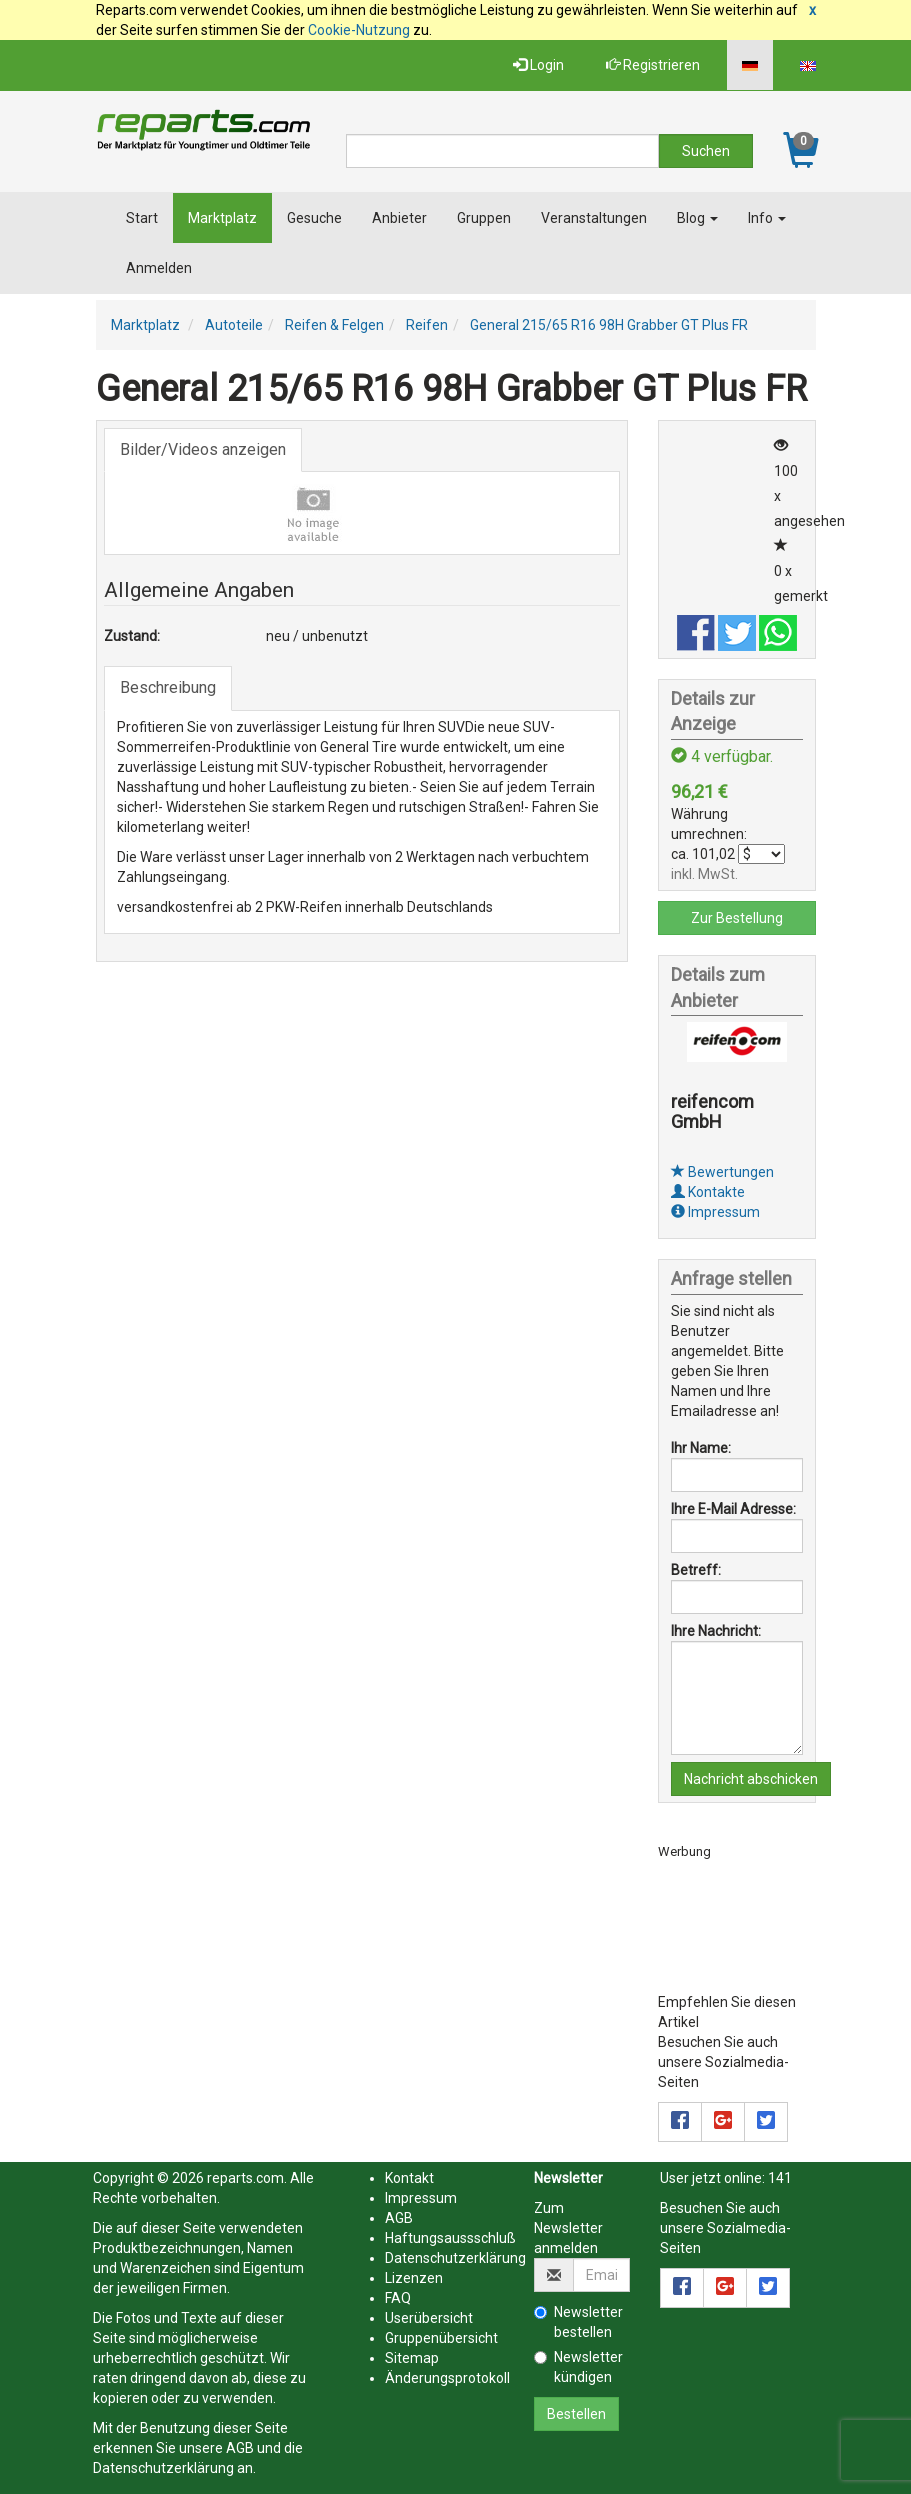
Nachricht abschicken (751, 1779)
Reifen (427, 325)
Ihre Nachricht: (716, 1631)
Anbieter (399, 218)
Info (767, 218)
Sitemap (412, 2358)
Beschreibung (168, 687)
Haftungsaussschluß (450, 2238)
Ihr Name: (701, 1448)
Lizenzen (414, 2278)
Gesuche (314, 218)
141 (780, 2178)
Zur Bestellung (737, 918)
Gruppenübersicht (441, 2338)
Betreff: (696, 1570)
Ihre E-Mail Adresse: (733, 1509)
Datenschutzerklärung (163, 2468)
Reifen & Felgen (334, 325)
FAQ (398, 2298)
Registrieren (653, 65)
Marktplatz (222, 218)
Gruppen (484, 218)
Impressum (715, 1212)
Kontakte (708, 1192)
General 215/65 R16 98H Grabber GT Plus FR (609, 325)
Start (142, 218)
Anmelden (159, 268)
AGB (240, 2448)
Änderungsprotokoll (447, 2378)
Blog (697, 218)
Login (538, 65)
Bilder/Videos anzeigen (203, 449)
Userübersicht (429, 2318)
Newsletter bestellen (578, 2322)
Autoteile (234, 325)
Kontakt (409, 2178)
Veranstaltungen (594, 218)
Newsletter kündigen (578, 2367)
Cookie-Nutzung (359, 30)
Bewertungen (722, 1172)
